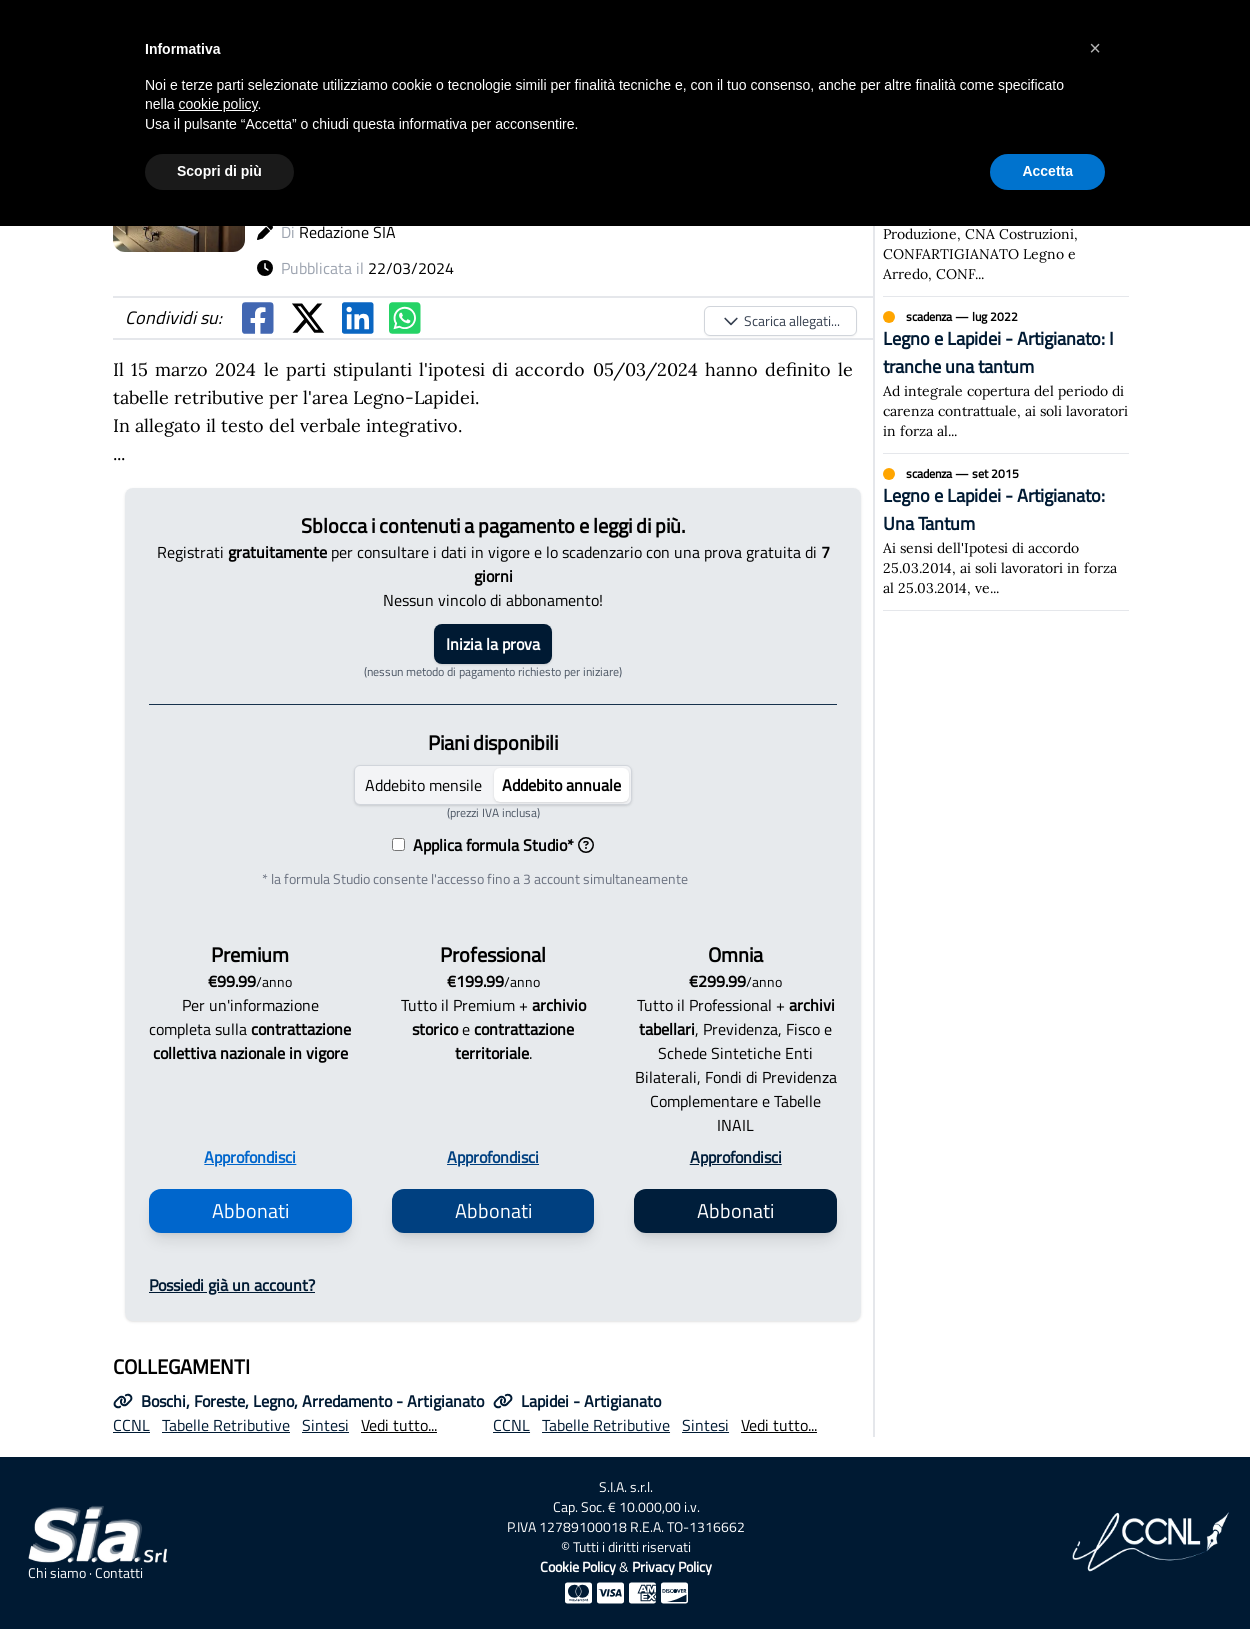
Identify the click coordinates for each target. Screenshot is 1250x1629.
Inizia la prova (493, 644)
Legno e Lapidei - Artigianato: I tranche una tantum (998, 352)
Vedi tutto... (399, 1425)
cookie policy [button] (217, 104)
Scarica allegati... (780, 320)
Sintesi (325, 1425)
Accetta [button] (1047, 171)
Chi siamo (57, 1573)
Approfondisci (250, 1157)
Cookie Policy (578, 1566)
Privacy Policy (672, 1566)
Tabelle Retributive (226, 1425)
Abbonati (250, 1210)
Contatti (119, 1573)
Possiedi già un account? (232, 1285)
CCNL (131, 1425)
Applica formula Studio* (499, 845)
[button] (1095, 48)
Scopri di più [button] (219, 171)
